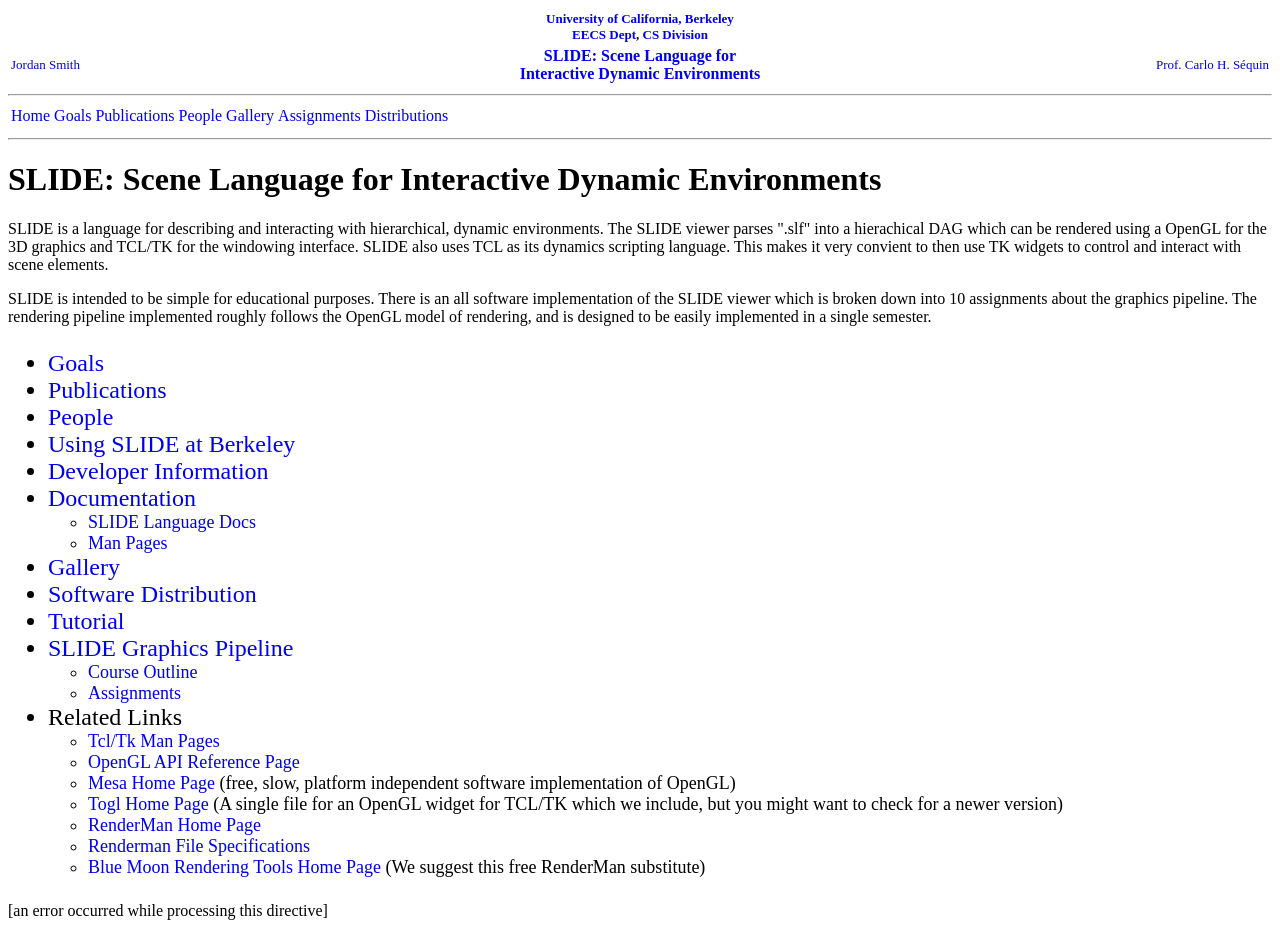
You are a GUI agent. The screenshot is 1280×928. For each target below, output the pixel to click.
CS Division (675, 34)
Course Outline (143, 672)
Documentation (122, 498)
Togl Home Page (148, 804)
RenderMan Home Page (174, 825)
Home (30, 115)
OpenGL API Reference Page (194, 762)
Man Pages (128, 543)
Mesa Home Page (151, 783)
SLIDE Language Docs (172, 522)
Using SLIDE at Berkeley (171, 444)
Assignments (319, 115)
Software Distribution (152, 594)
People (201, 115)
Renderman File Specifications (199, 846)
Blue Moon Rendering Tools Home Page (234, 867)
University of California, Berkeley (640, 18)
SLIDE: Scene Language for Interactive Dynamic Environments (640, 64)
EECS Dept (604, 34)
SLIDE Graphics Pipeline (170, 648)
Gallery (250, 115)
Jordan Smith (45, 64)
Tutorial (86, 621)
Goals (72, 115)
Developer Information (158, 471)
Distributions (407, 115)
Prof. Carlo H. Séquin (1212, 64)
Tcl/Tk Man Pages (154, 741)
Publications (134, 115)
